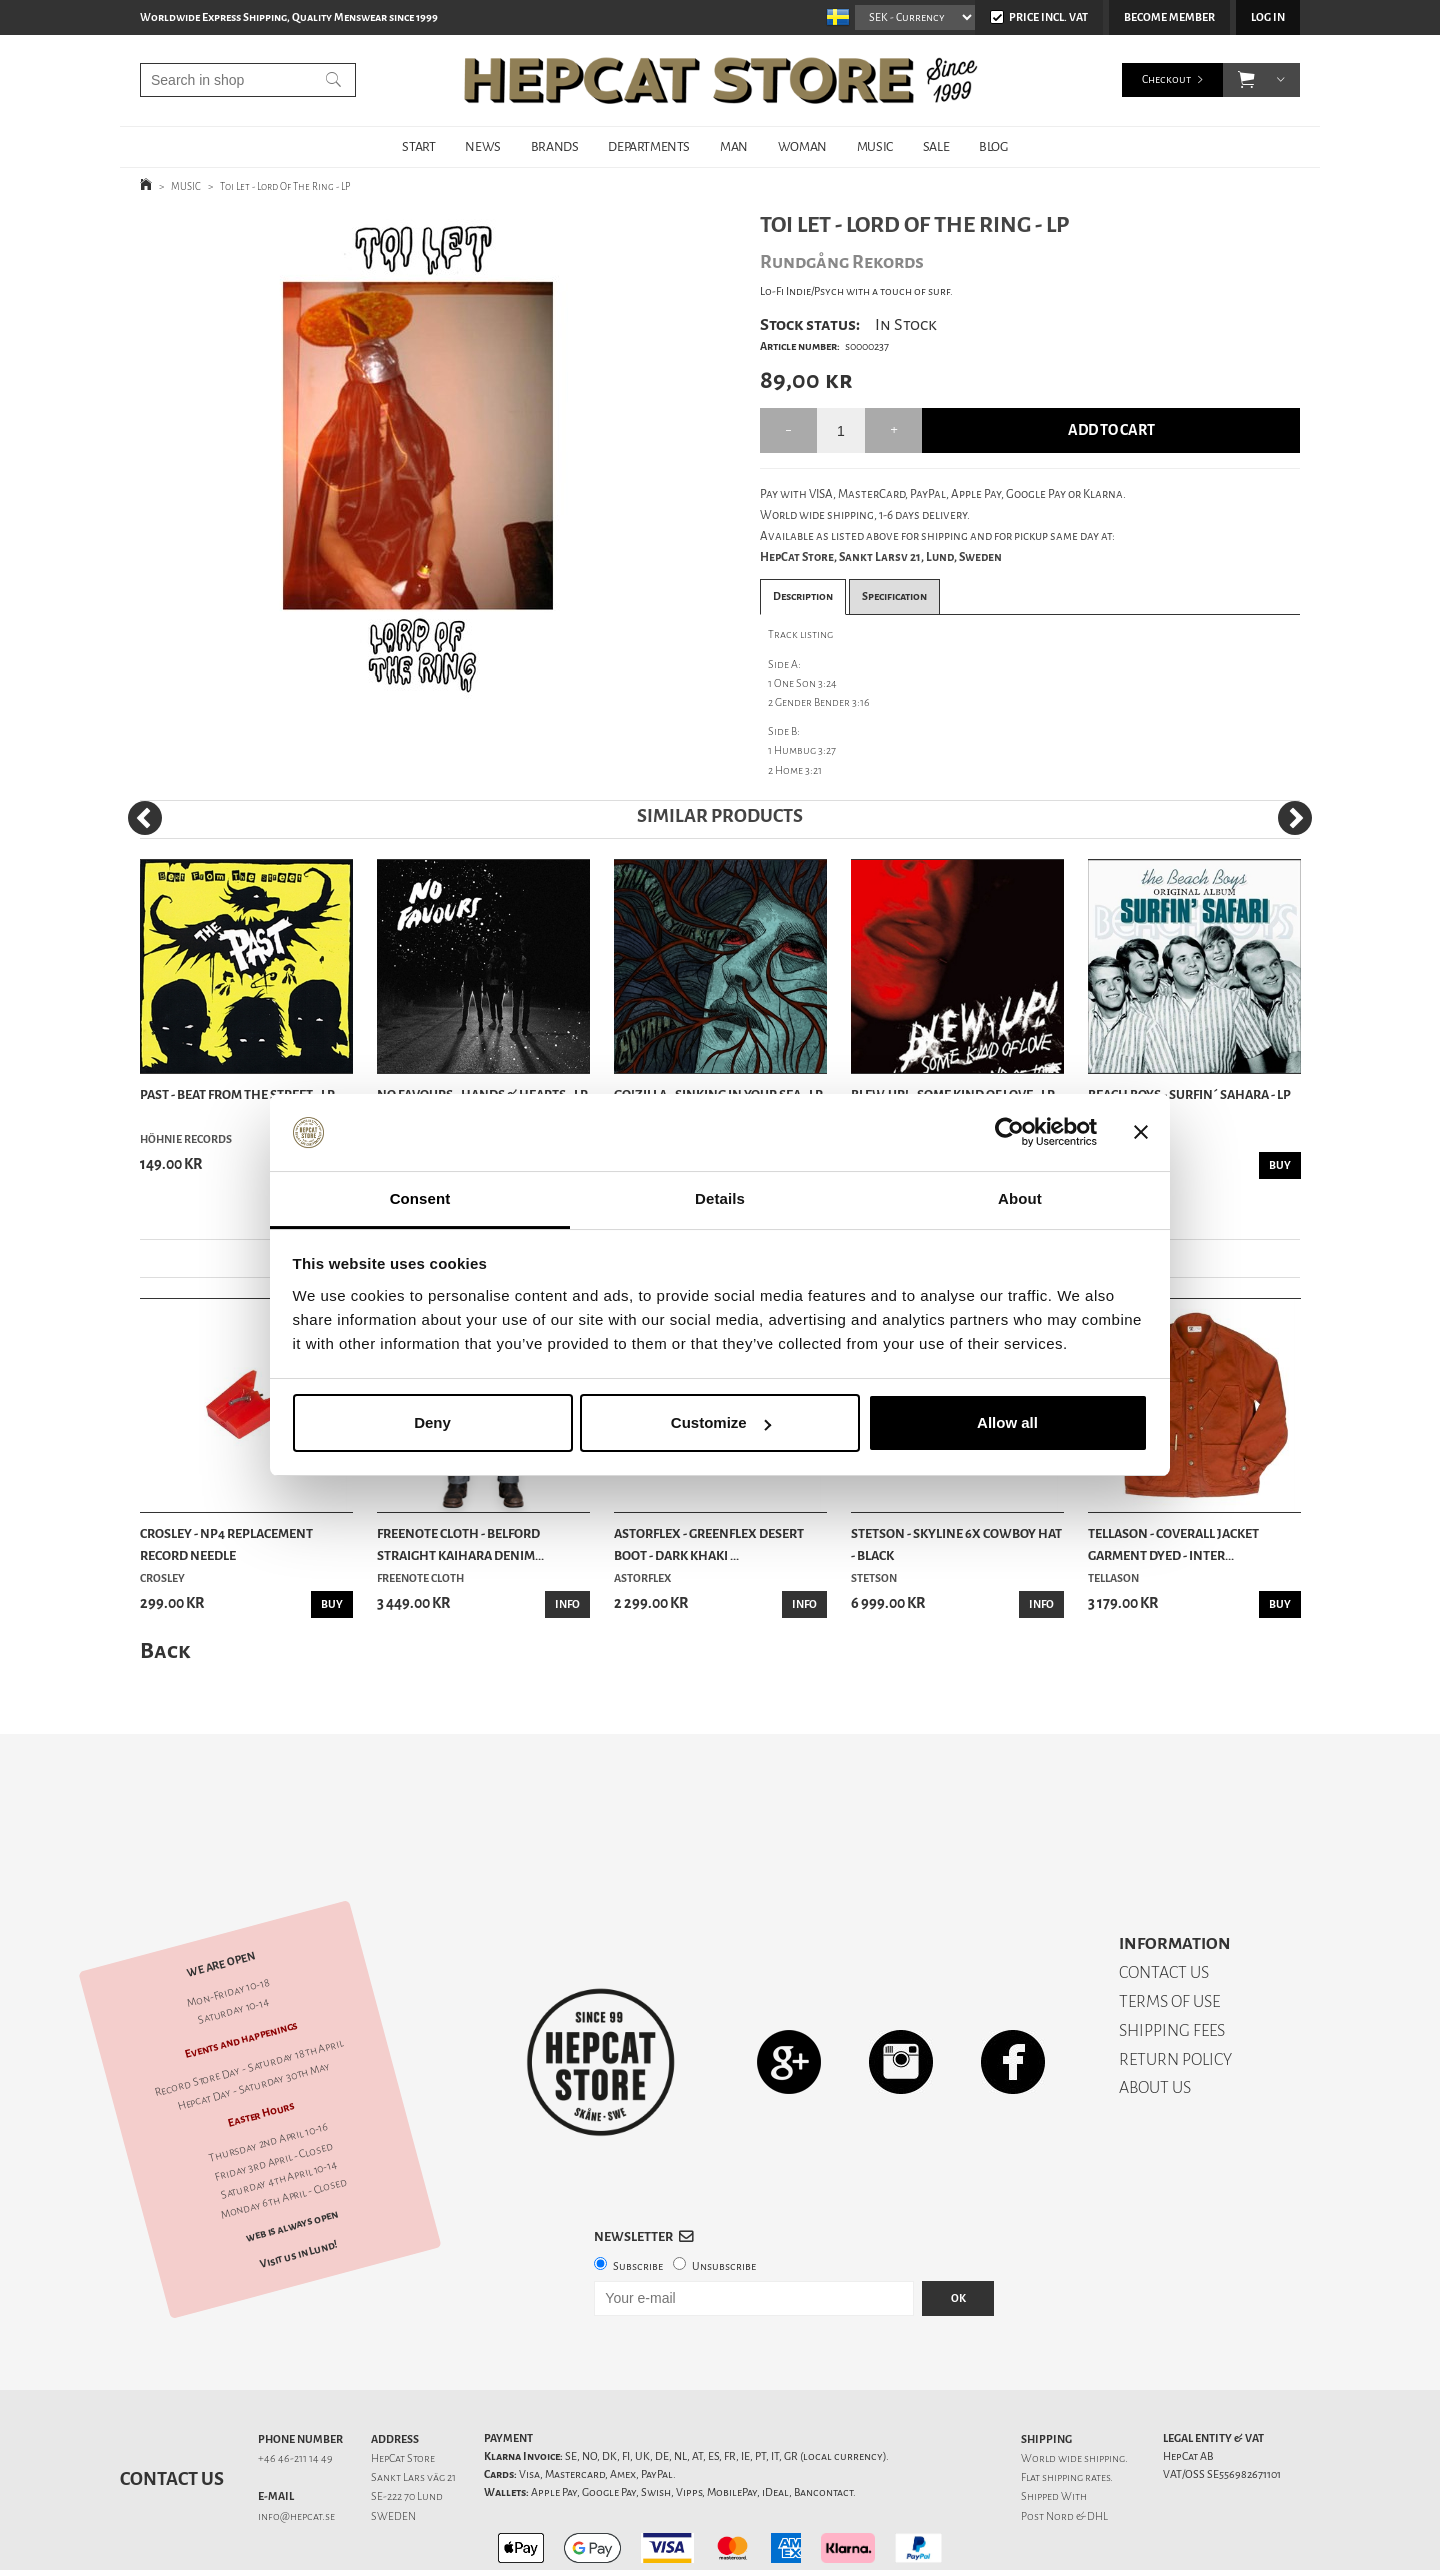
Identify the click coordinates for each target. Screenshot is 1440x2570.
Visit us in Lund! (298, 2184)
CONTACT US (1164, 1902)
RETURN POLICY (1175, 1989)
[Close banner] (1141, 1133)
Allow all (1007, 1422)
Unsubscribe (724, 2196)
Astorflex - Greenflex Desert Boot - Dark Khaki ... (709, 1544)
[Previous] (145, 818)
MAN (734, 146)
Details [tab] (720, 1198)
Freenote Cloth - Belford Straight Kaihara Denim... (460, 1544)
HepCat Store (403, 2388)
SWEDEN (393, 2446)
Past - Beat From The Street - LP (237, 1094)
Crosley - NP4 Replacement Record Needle (226, 1544)
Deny (432, 1422)
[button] (1246, 80)
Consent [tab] (420, 1198)
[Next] (1295, 818)
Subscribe (638, 2196)
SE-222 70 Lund (407, 2426)
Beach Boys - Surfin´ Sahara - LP (1189, 1094)
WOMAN (802, 146)
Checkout (1166, 79)
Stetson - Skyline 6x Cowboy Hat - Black (956, 1544)
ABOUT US (1155, 2017)
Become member (1169, 17)
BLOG (993, 146)
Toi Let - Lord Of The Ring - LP (285, 186)
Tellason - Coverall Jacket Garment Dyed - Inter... (1173, 1544)
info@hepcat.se (296, 2446)
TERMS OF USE (1169, 1931)
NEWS (482, 146)
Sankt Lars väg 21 (413, 2407)
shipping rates (1076, 2407)
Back (165, 1650)
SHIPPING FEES (1172, 1960)
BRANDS (555, 146)
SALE (936, 146)
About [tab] (1020, 1198)
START (418, 146)
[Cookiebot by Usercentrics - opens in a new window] (1009, 1133)
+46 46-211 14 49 (295, 2388)
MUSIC (875, 146)
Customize (721, 1422)
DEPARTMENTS (649, 146)
